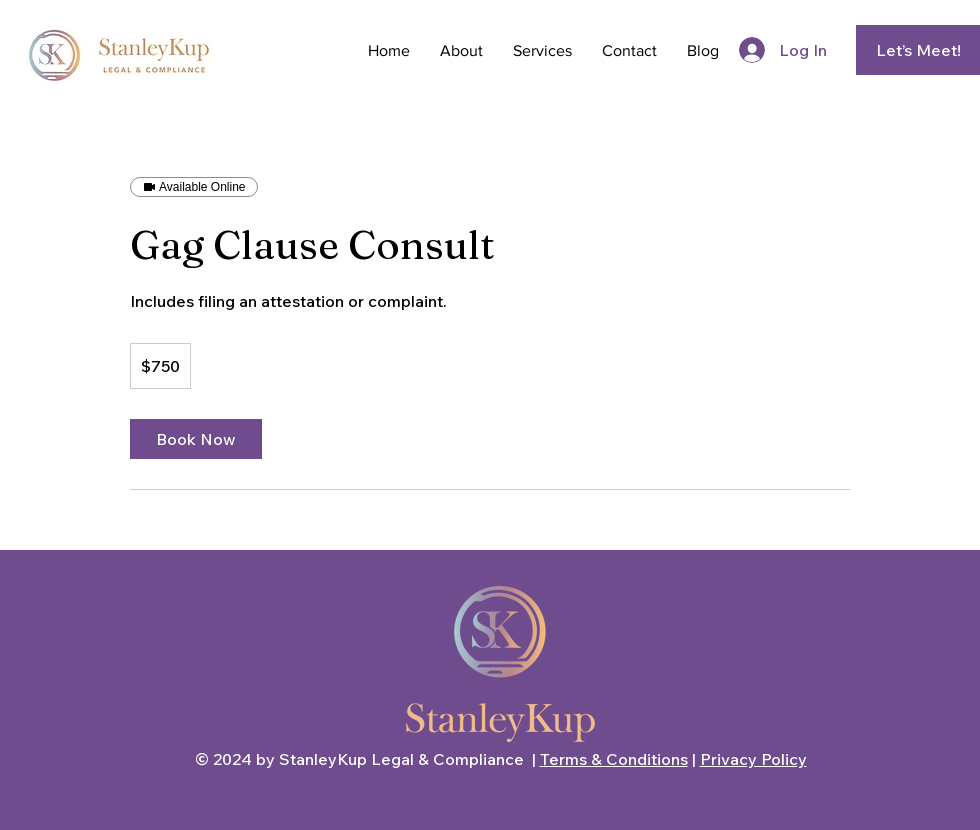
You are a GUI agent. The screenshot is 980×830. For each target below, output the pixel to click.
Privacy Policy (753, 759)
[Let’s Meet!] (918, 50)
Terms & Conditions (614, 759)
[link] (196, 439)
